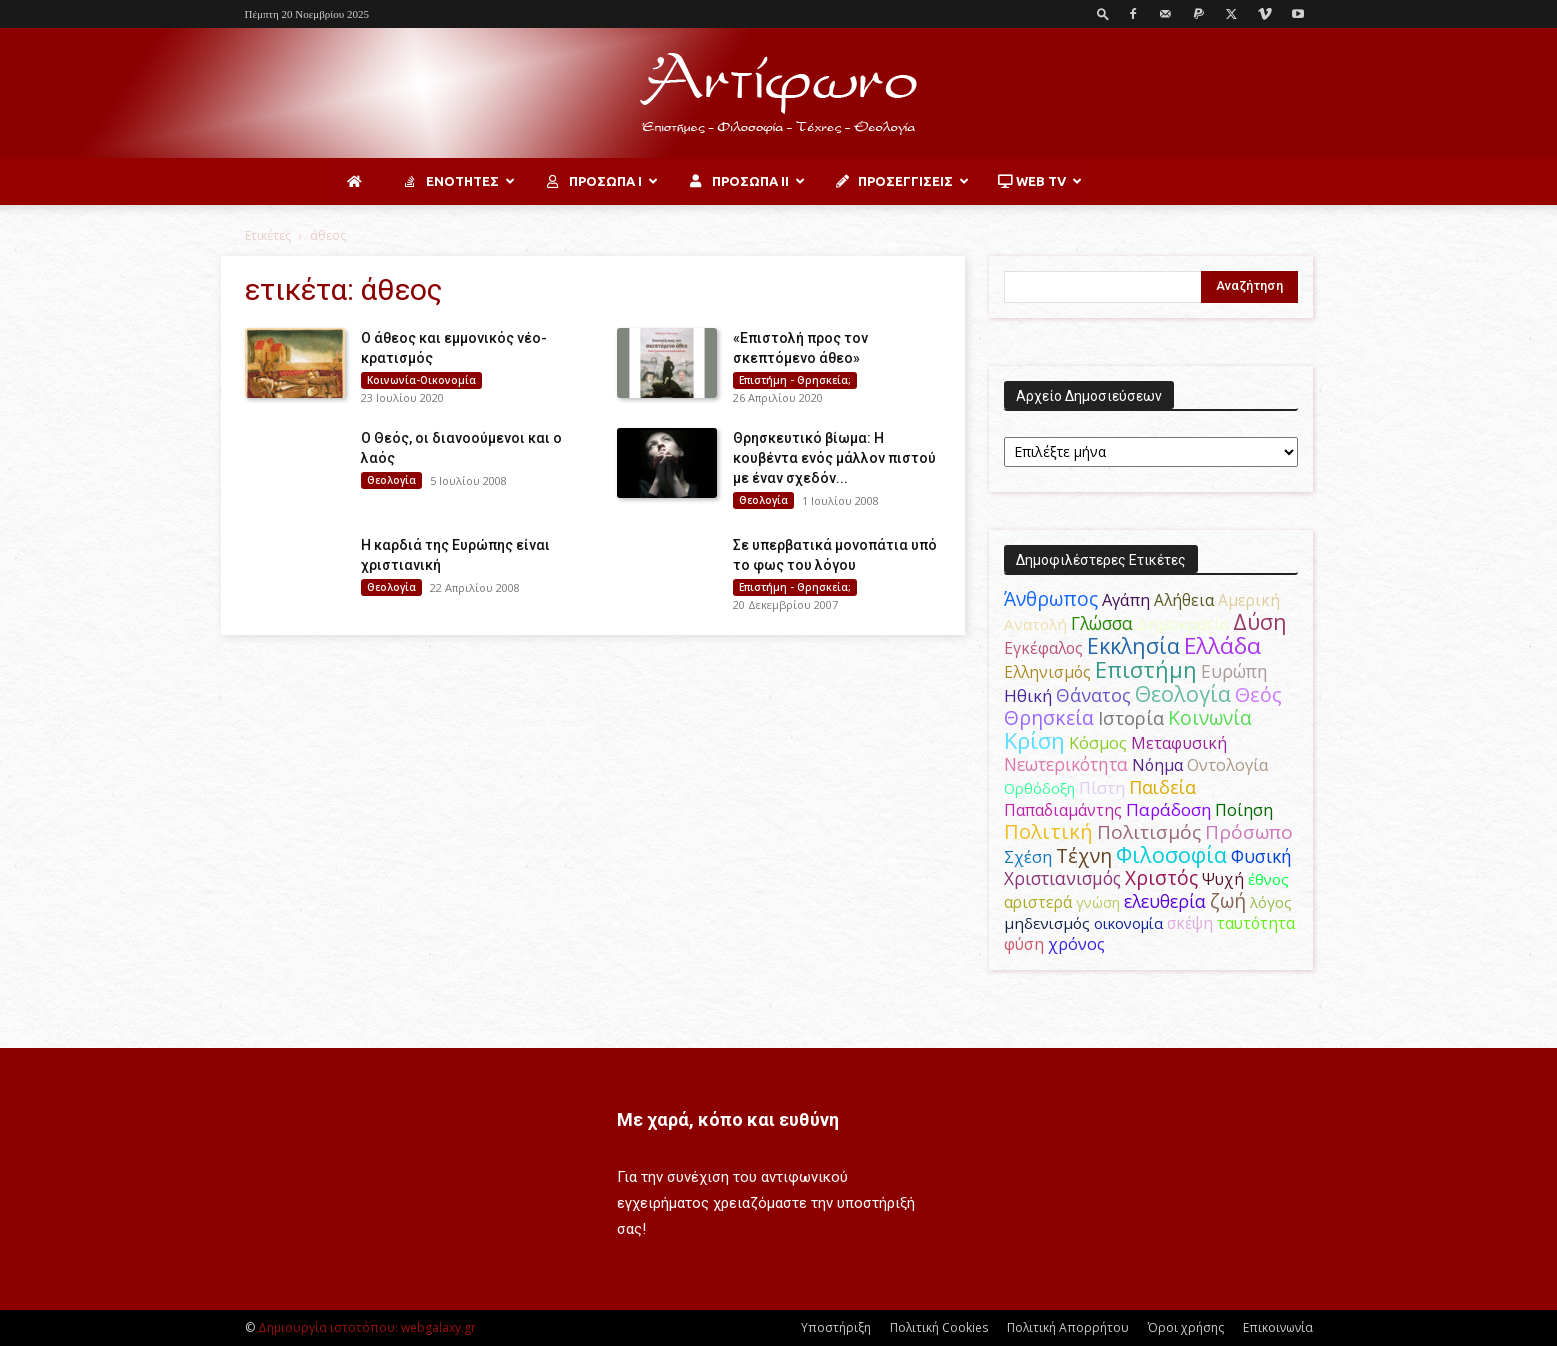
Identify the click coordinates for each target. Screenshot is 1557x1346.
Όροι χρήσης (1186, 1327)
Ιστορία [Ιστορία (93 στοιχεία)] (1131, 717)
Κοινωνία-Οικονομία (421, 380)
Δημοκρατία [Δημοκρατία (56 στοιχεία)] (1183, 624)
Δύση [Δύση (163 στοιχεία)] (1260, 621)
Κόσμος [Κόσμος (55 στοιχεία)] (1098, 743)
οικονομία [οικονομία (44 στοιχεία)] (1128, 923)
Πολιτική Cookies (939, 1327)
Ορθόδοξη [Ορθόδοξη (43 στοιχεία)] (1039, 788)
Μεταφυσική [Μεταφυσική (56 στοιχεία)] (1179, 743)
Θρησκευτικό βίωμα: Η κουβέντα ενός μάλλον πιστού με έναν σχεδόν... (834, 458)
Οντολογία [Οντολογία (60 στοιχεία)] (1228, 764)
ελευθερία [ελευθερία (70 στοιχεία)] (1165, 901)
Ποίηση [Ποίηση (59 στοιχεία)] (1244, 809)
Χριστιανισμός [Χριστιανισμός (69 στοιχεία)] (1062, 878)
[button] (1103, 13)
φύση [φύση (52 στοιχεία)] (1024, 944)
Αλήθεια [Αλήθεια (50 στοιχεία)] (1184, 600)
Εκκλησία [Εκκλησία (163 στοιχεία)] (1133, 645)
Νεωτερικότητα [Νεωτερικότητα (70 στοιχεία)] (1066, 764)
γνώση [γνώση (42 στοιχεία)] (1098, 902)
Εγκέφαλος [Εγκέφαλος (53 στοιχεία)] (1043, 648)
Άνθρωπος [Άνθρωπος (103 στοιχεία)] (1051, 598)
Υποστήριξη (836, 1327)
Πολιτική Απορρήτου (1068, 1327)
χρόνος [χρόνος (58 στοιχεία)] (1076, 944)
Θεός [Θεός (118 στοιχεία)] (1258, 694)
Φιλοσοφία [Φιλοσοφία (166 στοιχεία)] (1171, 854)
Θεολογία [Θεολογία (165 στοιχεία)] (1183, 693)
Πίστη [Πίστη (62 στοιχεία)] (1102, 787)
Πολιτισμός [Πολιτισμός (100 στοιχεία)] (1149, 832)
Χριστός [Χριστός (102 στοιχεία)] (1161, 878)
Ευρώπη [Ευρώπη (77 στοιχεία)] (1234, 671)
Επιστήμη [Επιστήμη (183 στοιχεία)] (1146, 669)
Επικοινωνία (1278, 1327)
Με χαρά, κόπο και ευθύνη (728, 1119)
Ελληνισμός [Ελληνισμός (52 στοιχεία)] (1047, 672)
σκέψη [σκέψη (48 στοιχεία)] (1190, 923)
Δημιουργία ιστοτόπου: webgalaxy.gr (367, 1327)
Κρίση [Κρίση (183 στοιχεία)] (1034, 740)
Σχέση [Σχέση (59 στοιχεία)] (1028, 856)
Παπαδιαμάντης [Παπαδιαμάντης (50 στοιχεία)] (1063, 810)
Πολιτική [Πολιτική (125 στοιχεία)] (1048, 831)
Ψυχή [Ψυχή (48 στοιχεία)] (1223, 879)
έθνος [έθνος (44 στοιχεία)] (1268, 879)
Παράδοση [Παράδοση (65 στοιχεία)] (1168, 809)
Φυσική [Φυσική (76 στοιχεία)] (1261, 856)
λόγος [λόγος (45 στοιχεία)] (1271, 902)
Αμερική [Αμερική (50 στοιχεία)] (1249, 600)
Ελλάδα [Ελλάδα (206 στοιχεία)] (1222, 645)
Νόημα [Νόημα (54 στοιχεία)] (1157, 765)
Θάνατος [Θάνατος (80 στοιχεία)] (1093, 695)
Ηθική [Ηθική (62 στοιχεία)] (1028, 695)
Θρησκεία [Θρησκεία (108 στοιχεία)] (1049, 717)
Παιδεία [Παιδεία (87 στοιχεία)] (1162, 786)
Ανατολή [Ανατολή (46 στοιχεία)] (1035, 624)
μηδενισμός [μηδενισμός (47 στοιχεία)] (1047, 923)
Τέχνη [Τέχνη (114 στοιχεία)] (1084, 855)
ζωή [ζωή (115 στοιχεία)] (1228, 900)
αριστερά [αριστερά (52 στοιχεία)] (1038, 902)
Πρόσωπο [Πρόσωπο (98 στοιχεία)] (1249, 832)
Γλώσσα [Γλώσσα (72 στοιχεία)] (1102, 623)
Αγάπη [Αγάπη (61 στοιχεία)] (1126, 599)
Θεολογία (391, 480)
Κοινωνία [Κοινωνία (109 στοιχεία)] (1210, 717)
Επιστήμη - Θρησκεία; (795, 380)
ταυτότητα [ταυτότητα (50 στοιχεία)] (1256, 923)
